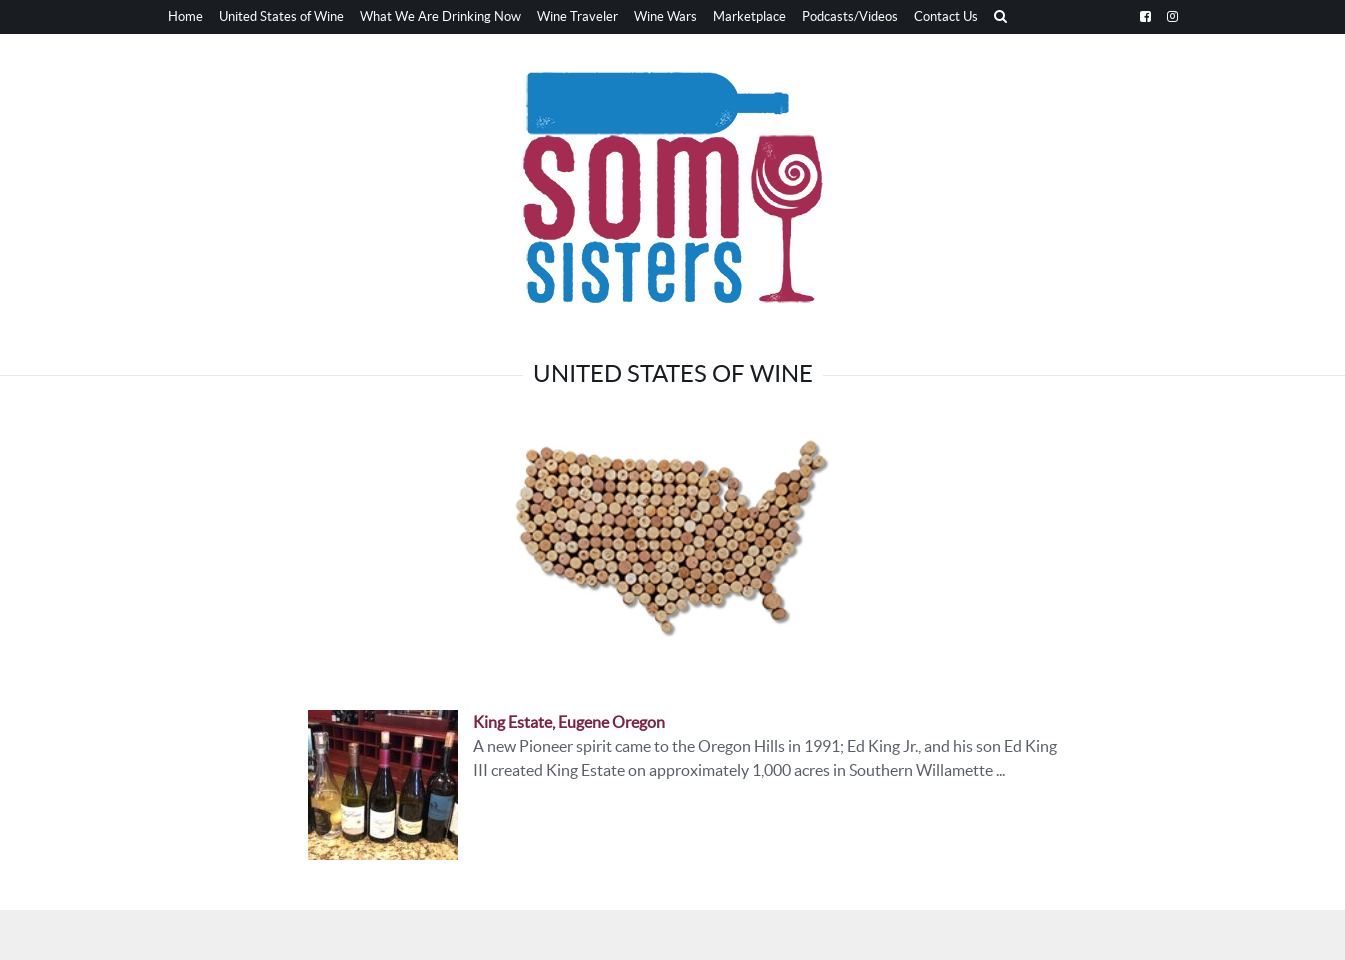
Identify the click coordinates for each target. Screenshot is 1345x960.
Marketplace (749, 16)
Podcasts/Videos (850, 16)
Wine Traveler (577, 16)
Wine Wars (665, 16)
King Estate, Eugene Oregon (569, 722)
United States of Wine (281, 16)
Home (185, 16)
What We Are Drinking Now (440, 16)
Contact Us (946, 16)
